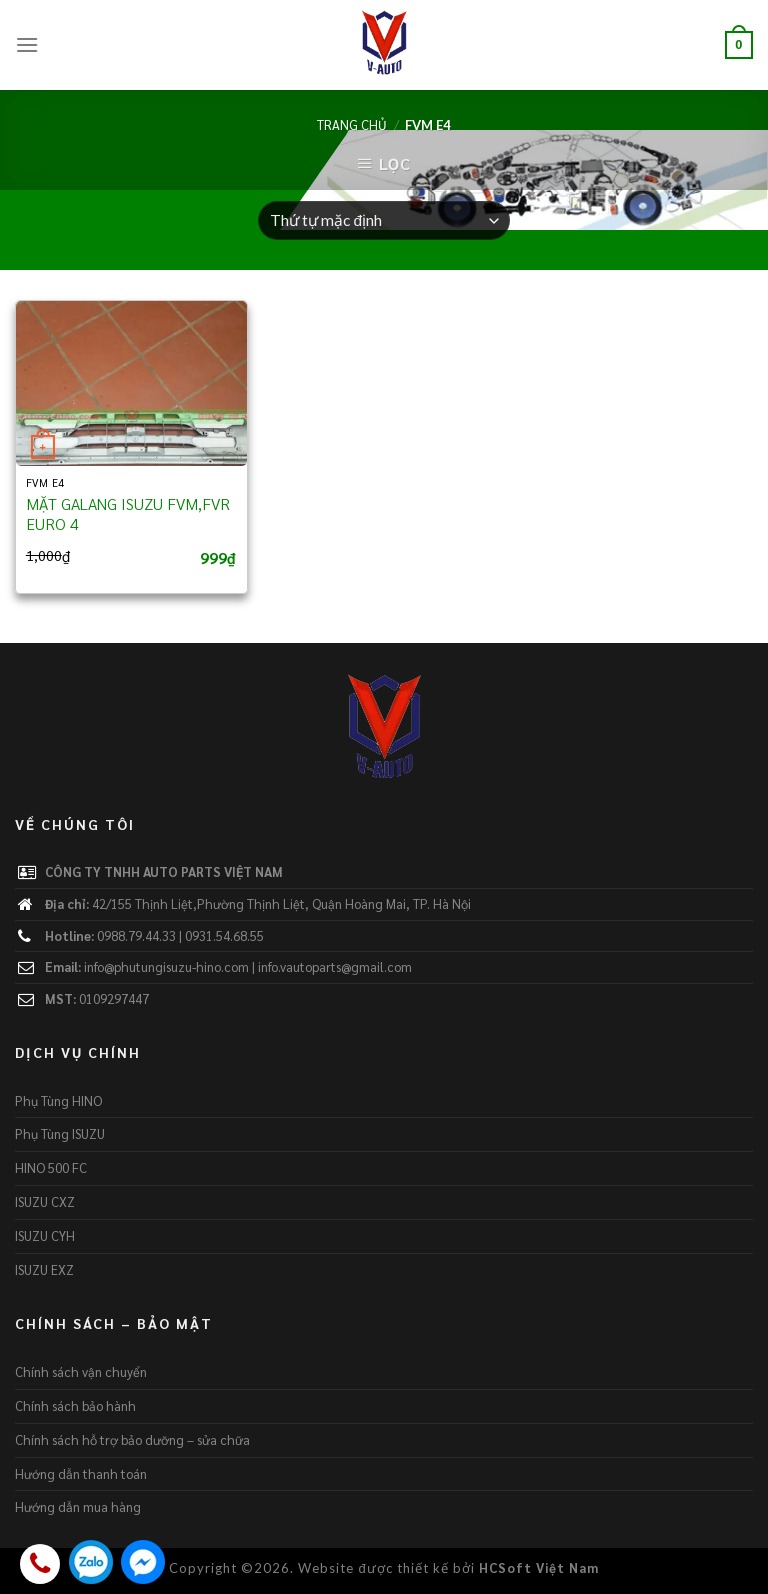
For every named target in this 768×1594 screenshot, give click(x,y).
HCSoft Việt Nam (539, 1567)
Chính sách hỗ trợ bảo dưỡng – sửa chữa (132, 1439)
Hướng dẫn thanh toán (81, 1473)
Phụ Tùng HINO (58, 1100)
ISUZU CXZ (45, 1201)
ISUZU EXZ (44, 1269)
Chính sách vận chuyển (81, 1371)
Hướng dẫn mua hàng (78, 1506)
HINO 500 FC (51, 1167)
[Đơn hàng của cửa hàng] (384, 220)
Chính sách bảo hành (75, 1405)
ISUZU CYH (45, 1235)
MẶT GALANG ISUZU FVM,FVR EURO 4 (128, 514)
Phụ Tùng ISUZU (60, 1133)
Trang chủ (352, 124)
